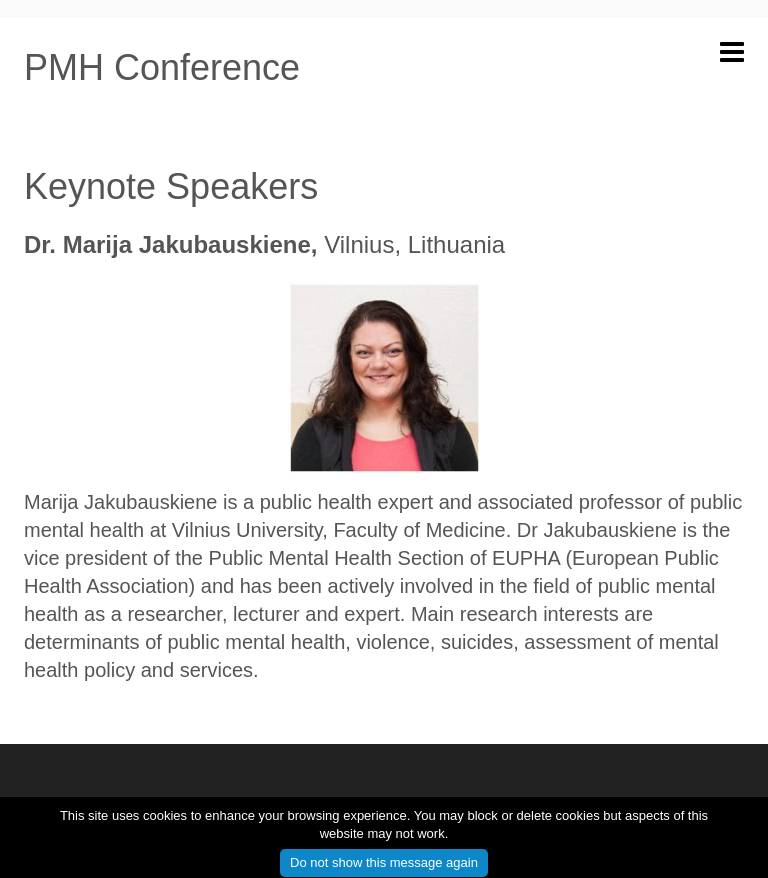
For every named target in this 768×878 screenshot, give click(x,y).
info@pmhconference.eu (667, 803)
